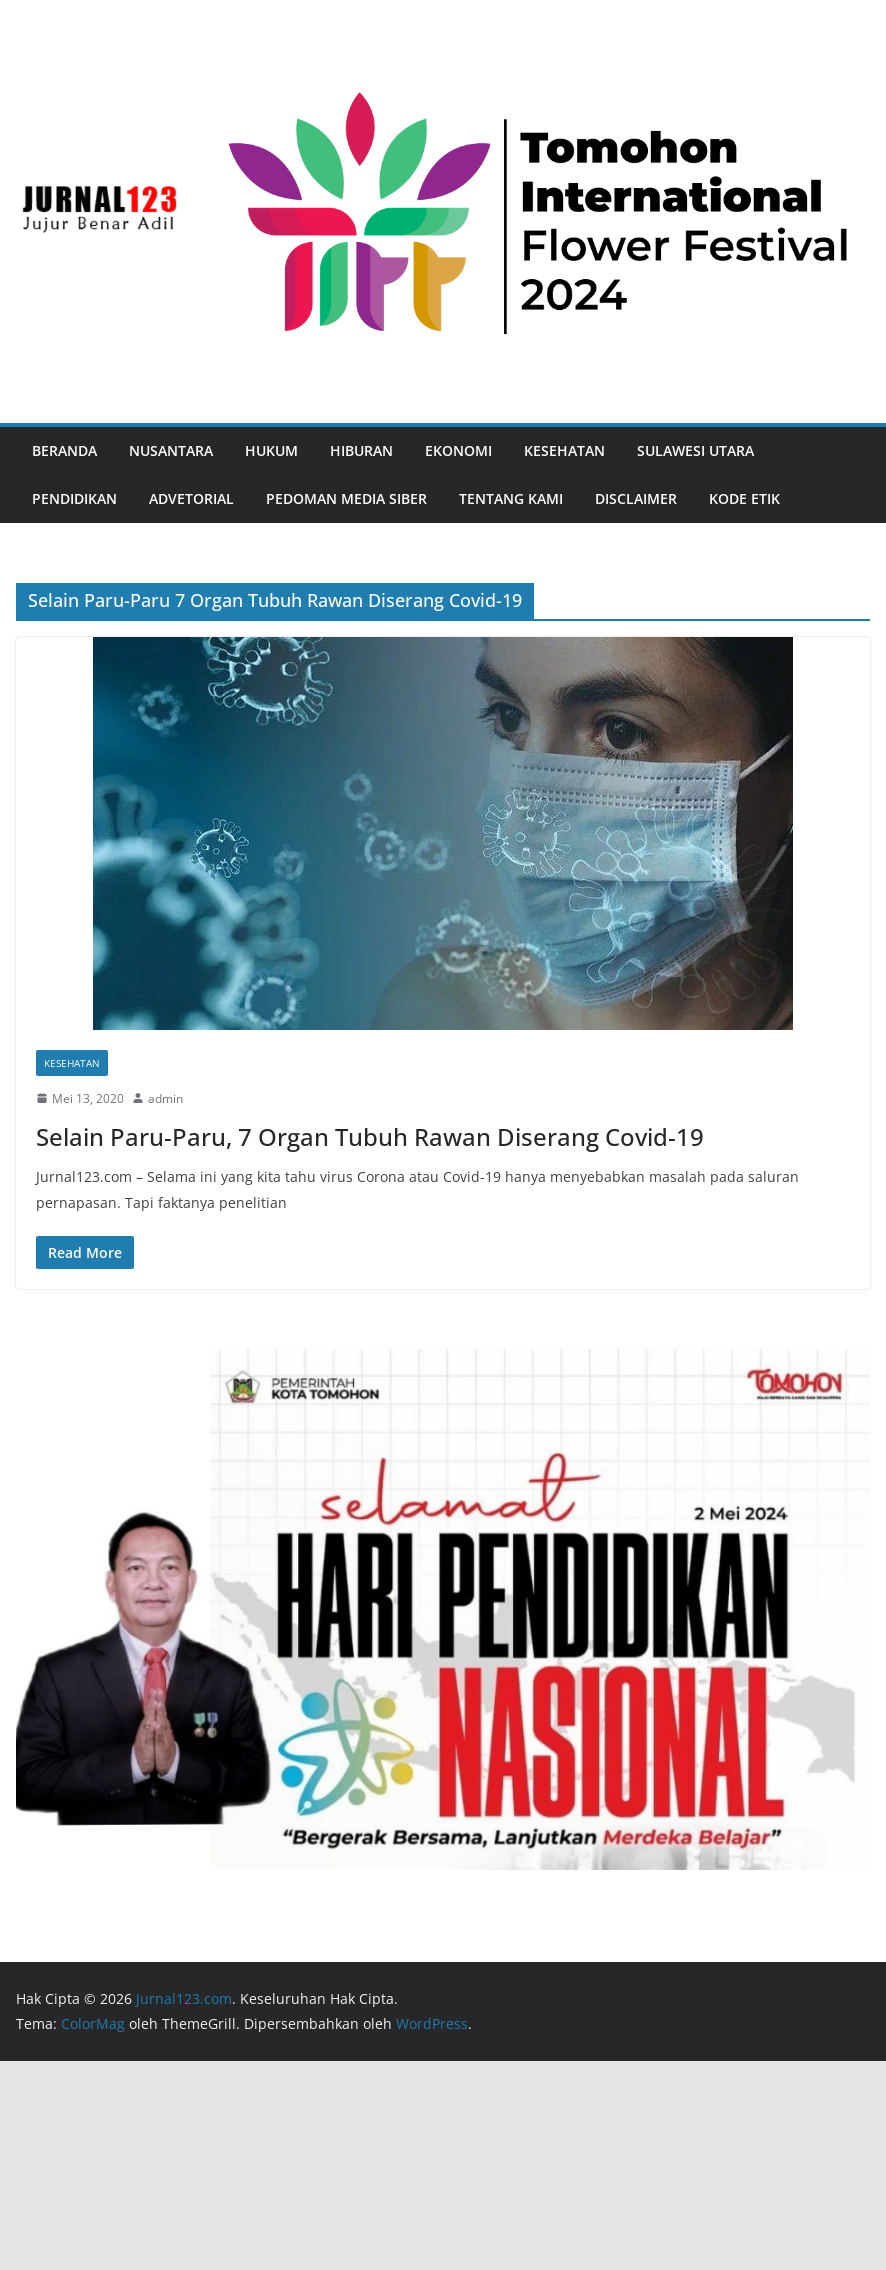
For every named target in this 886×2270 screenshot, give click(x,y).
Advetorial (191, 498)
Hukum (271, 450)
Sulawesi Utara (695, 450)
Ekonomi (458, 450)
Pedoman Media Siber (346, 498)
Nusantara (171, 450)
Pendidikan (74, 498)
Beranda (64, 450)
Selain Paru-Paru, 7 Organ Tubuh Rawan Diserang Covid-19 (370, 1136)
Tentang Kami (511, 498)
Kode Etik (744, 498)
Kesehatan (564, 450)
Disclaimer (636, 498)
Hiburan (361, 450)
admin (165, 1098)
